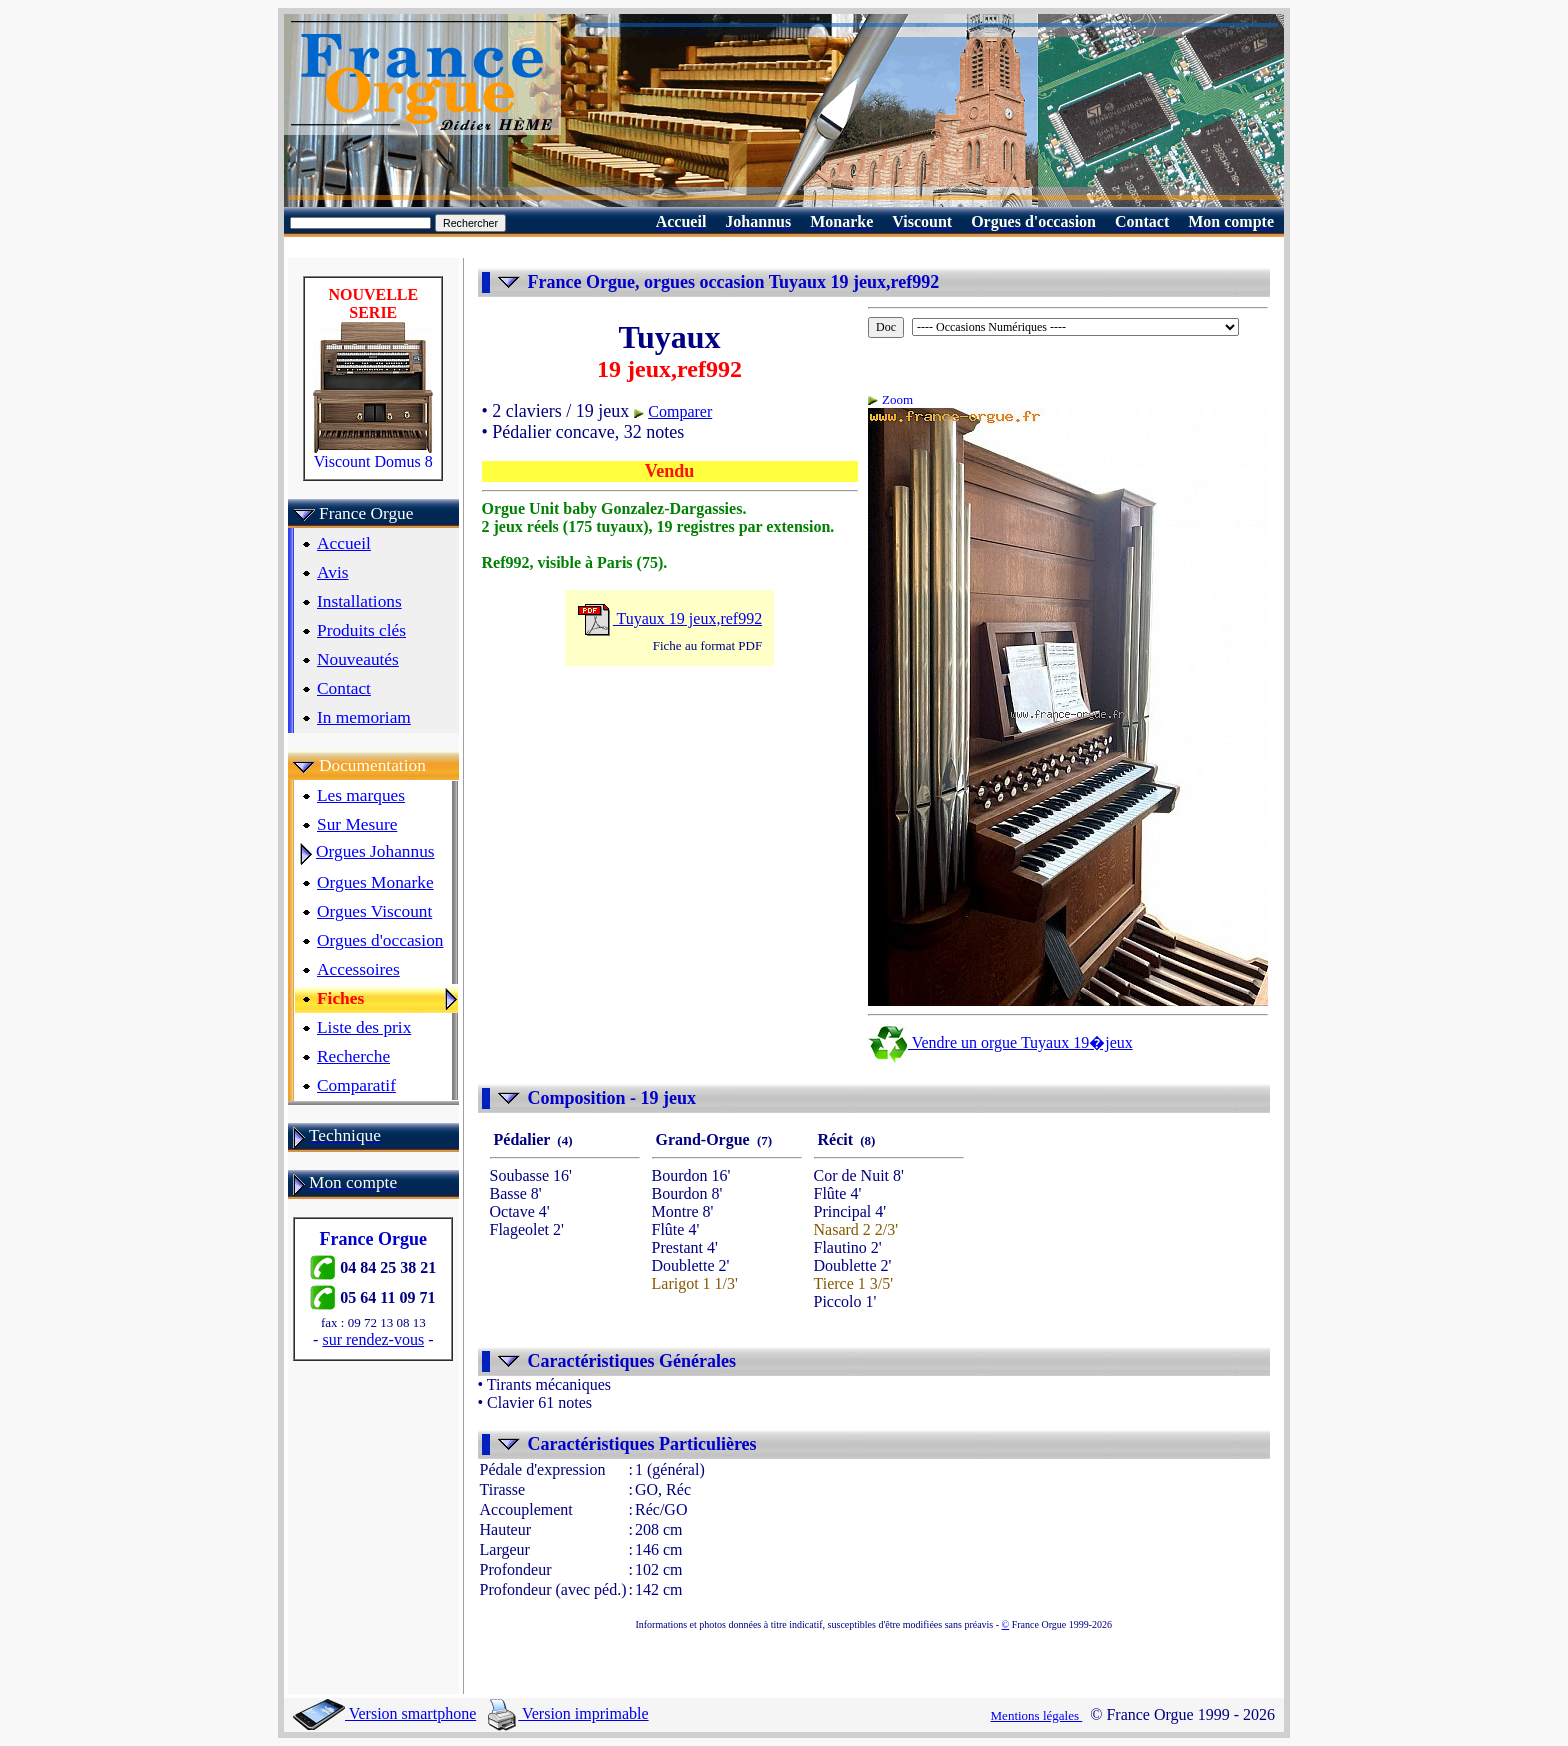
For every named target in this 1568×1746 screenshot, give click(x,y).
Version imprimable (568, 1713)
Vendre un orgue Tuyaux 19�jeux (1000, 1042)
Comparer (680, 411)
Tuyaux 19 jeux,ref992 (669, 618)
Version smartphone (384, 1713)
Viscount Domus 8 (373, 454)
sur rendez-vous (373, 1339)
